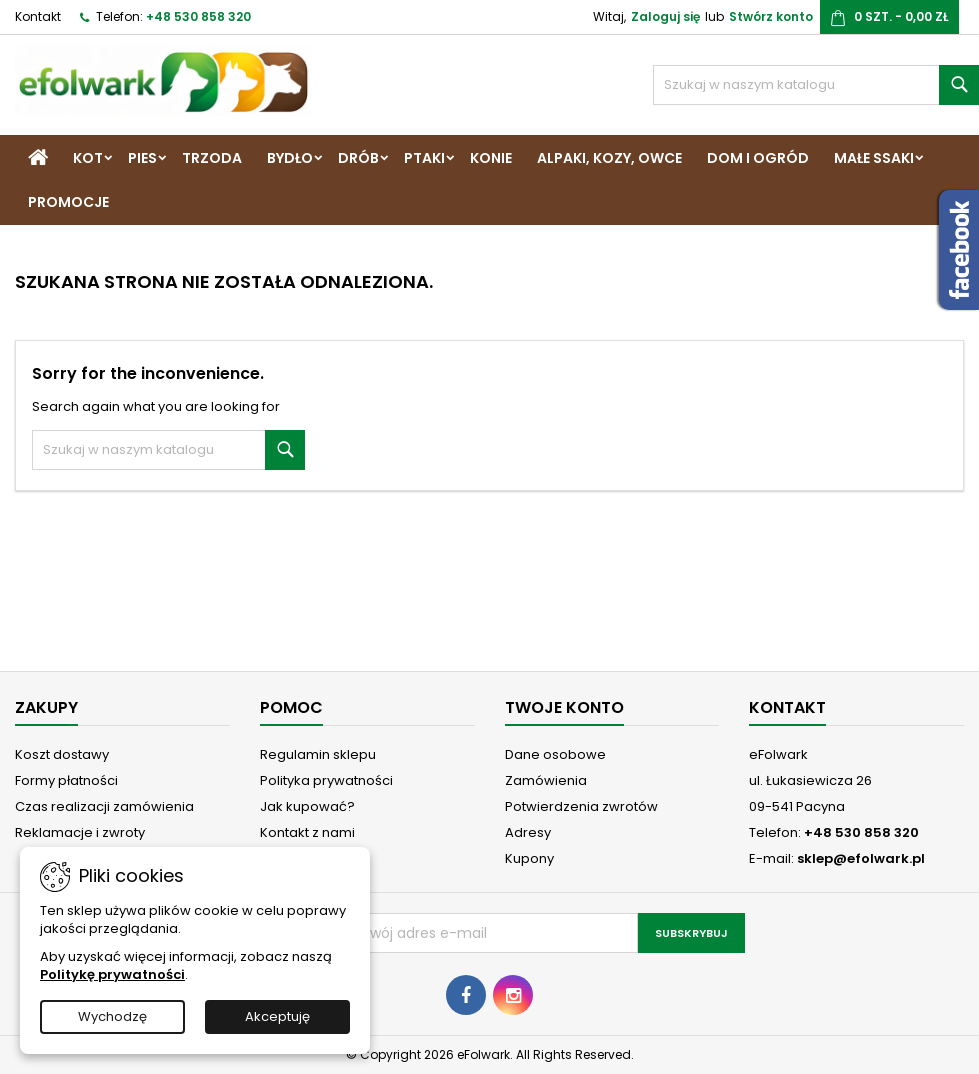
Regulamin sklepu (318, 754)
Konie (491, 158)
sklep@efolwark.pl (861, 858)
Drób (358, 158)
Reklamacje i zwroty (80, 832)
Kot (88, 158)
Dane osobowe (555, 754)
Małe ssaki (874, 158)
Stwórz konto (771, 16)
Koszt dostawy (62, 754)
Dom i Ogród (758, 158)
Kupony (529, 858)
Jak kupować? (307, 806)
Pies (142, 158)
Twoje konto (564, 707)
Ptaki (424, 158)
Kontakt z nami (307, 832)
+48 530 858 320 (198, 16)
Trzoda (212, 158)
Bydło (290, 158)
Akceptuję (277, 1016)
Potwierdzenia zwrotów (581, 806)
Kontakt (38, 16)
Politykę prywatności (112, 974)
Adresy (528, 832)
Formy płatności (66, 780)
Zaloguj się (665, 16)
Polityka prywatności (326, 780)
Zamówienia (546, 780)
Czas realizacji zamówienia (104, 806)
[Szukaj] (816, 85)
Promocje (68, 202)
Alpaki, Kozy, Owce (609, 158)
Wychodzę (112, 1016)
